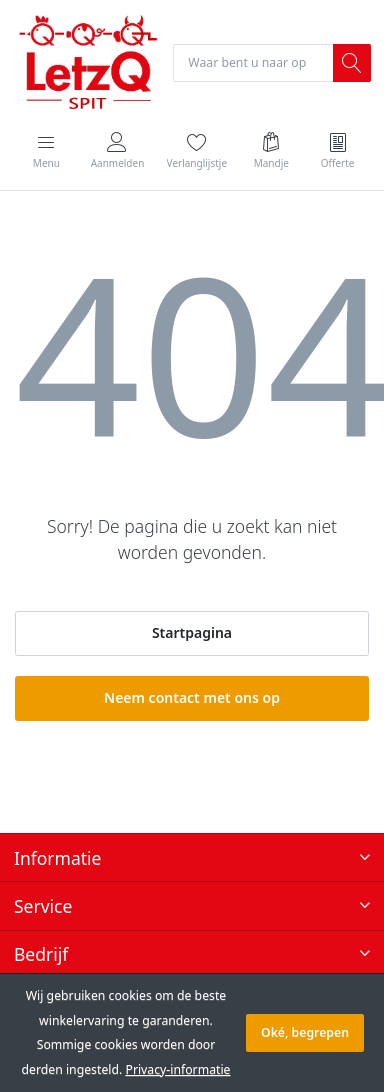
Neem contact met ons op (192, 697)
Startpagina (192, 632)
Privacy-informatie (177, 1069)
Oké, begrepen (305, 1032)
